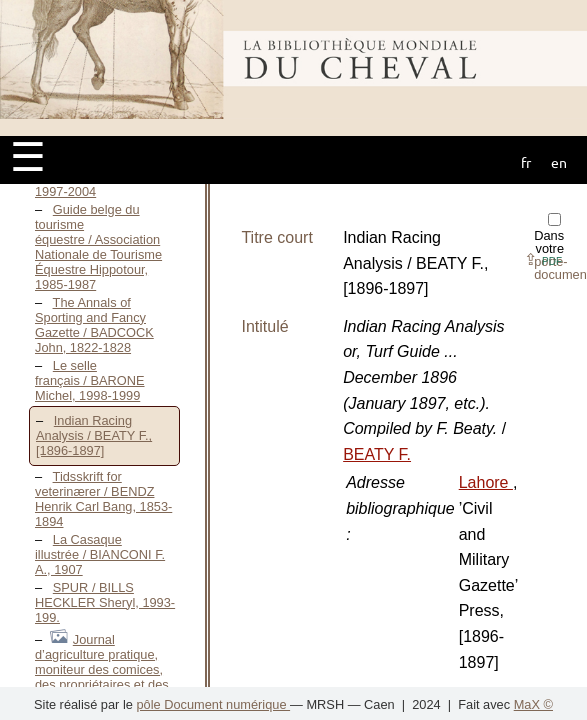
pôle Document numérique (213, 704)
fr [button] (526, 162)
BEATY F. (377, 454)
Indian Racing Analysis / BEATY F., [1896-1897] (94, 435)
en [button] (559, 162)
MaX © (533, 704)
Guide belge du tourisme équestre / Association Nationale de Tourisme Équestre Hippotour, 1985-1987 (98, 247)
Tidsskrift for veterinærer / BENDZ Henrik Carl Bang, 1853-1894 (103, 499)
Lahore (486, 482)
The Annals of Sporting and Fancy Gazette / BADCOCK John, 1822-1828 (94, 325)
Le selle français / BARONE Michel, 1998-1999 (90, 380)
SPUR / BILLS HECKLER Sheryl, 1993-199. (105, 602)
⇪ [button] (543, 259)
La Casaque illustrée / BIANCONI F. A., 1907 (100, 554)
